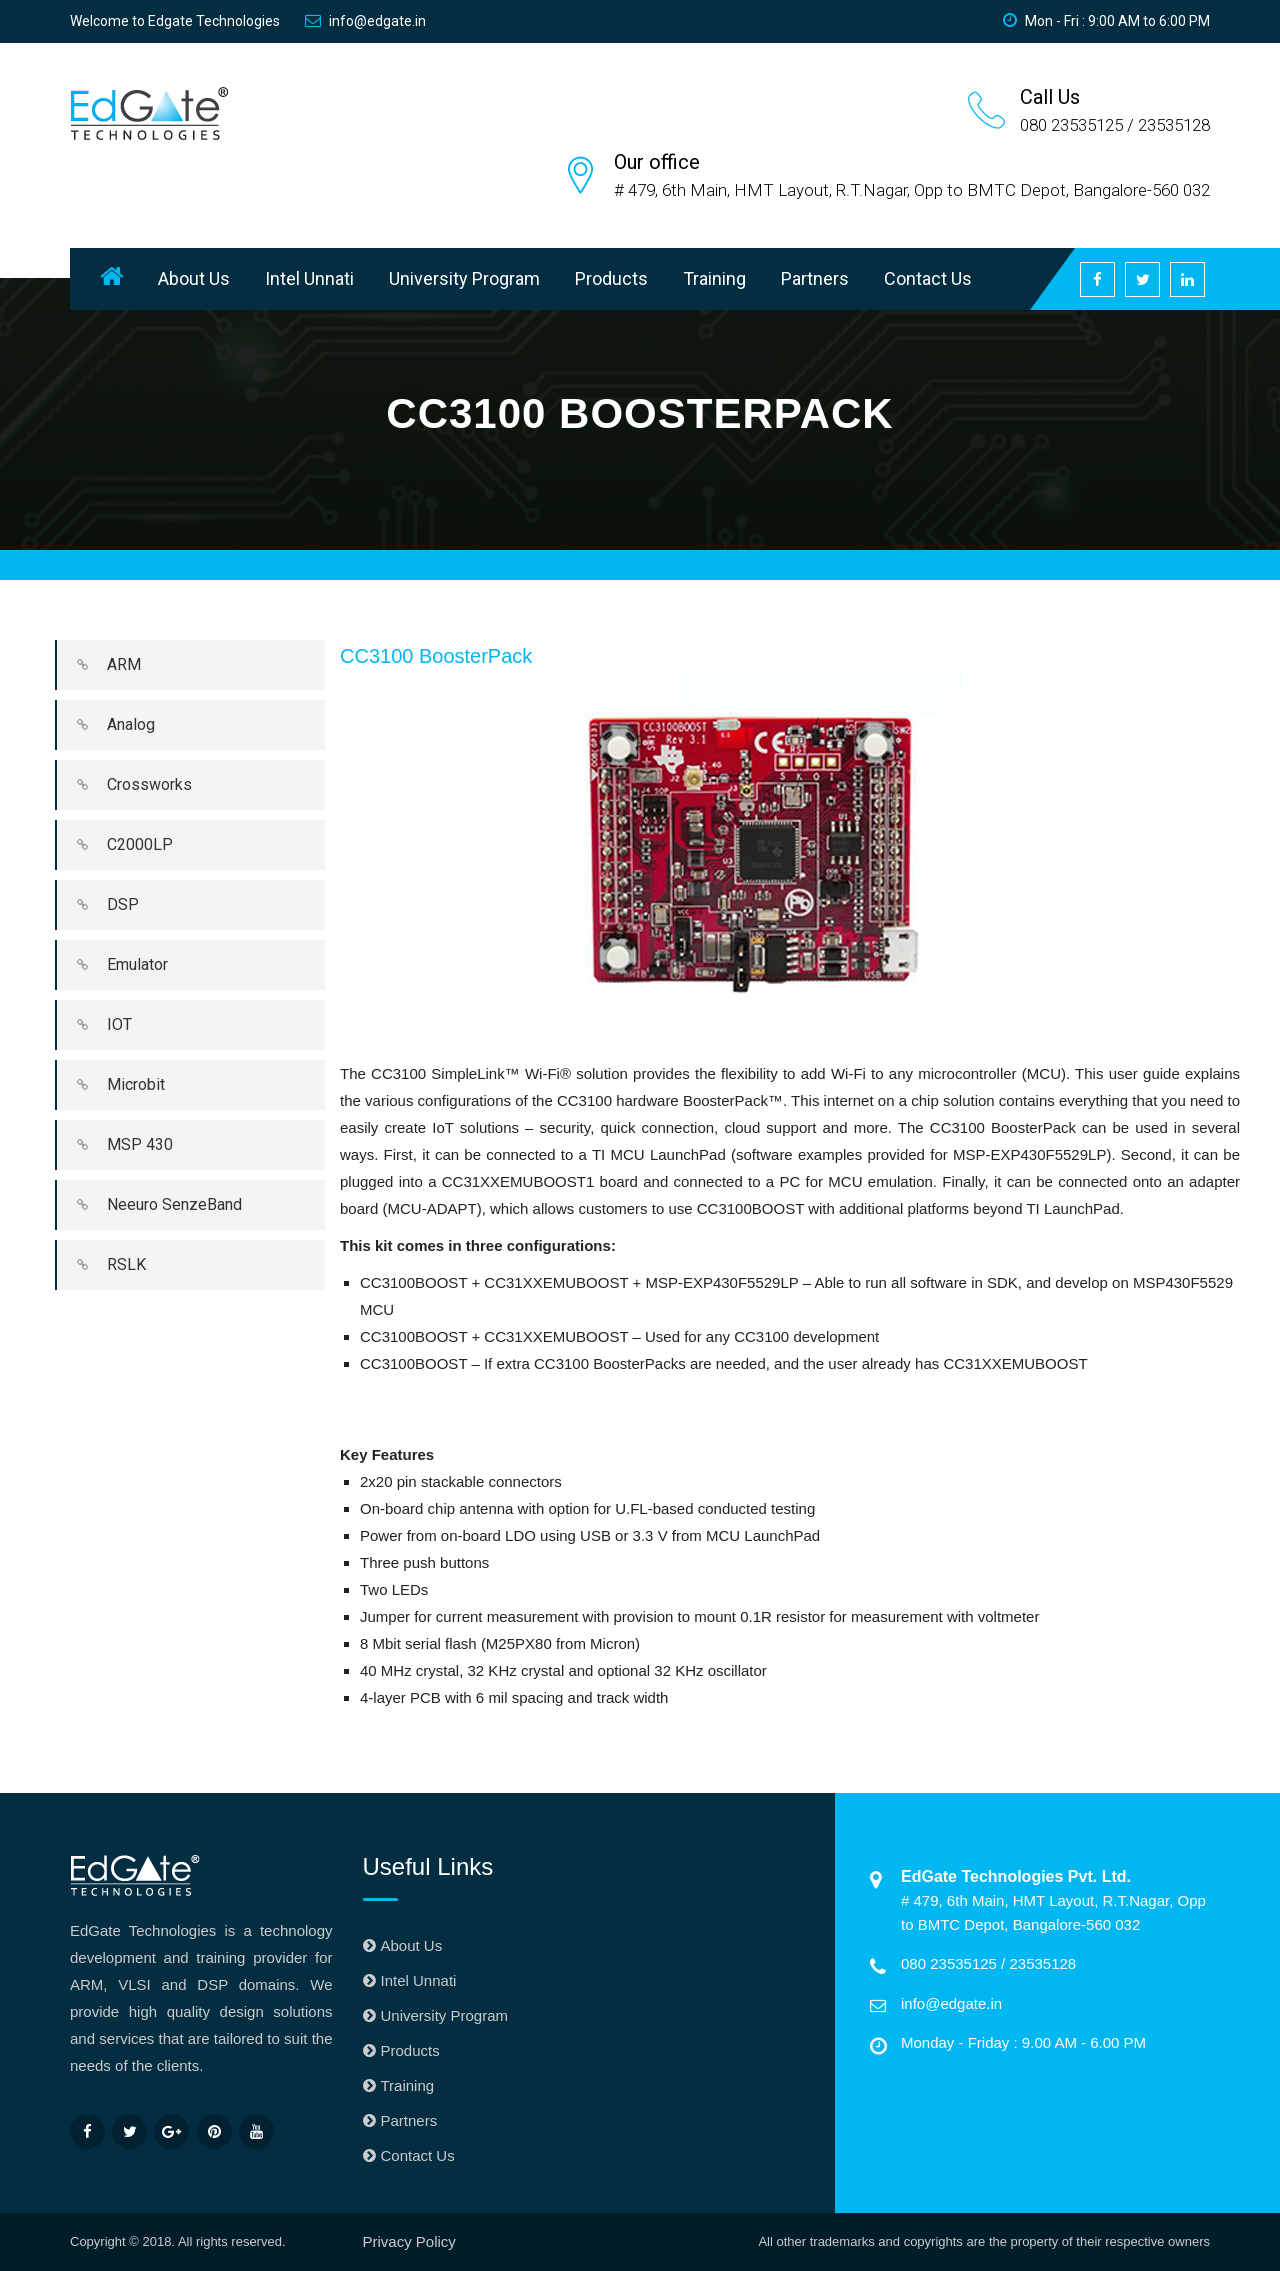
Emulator (112, 965)
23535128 (1042, 1963)
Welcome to (175, 21)
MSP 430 (115, 1145)
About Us (194, 278)
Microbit (111, 1085)
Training (714, 278)
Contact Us (928, 278)
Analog (106, 725)
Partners (815, 278)
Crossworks (124, 785)
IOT (94, 1025)
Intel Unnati (309, 278)
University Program (464, 278)
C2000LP (115, 845)
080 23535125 (951, 1963)
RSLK (101, 1265)
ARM (99, 665)
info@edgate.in (365, 21)
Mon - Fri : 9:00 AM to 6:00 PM (1106, 21)
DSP (98, 905)
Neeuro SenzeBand (149, 1205)
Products (611, 278)
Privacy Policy (409, 2241)
